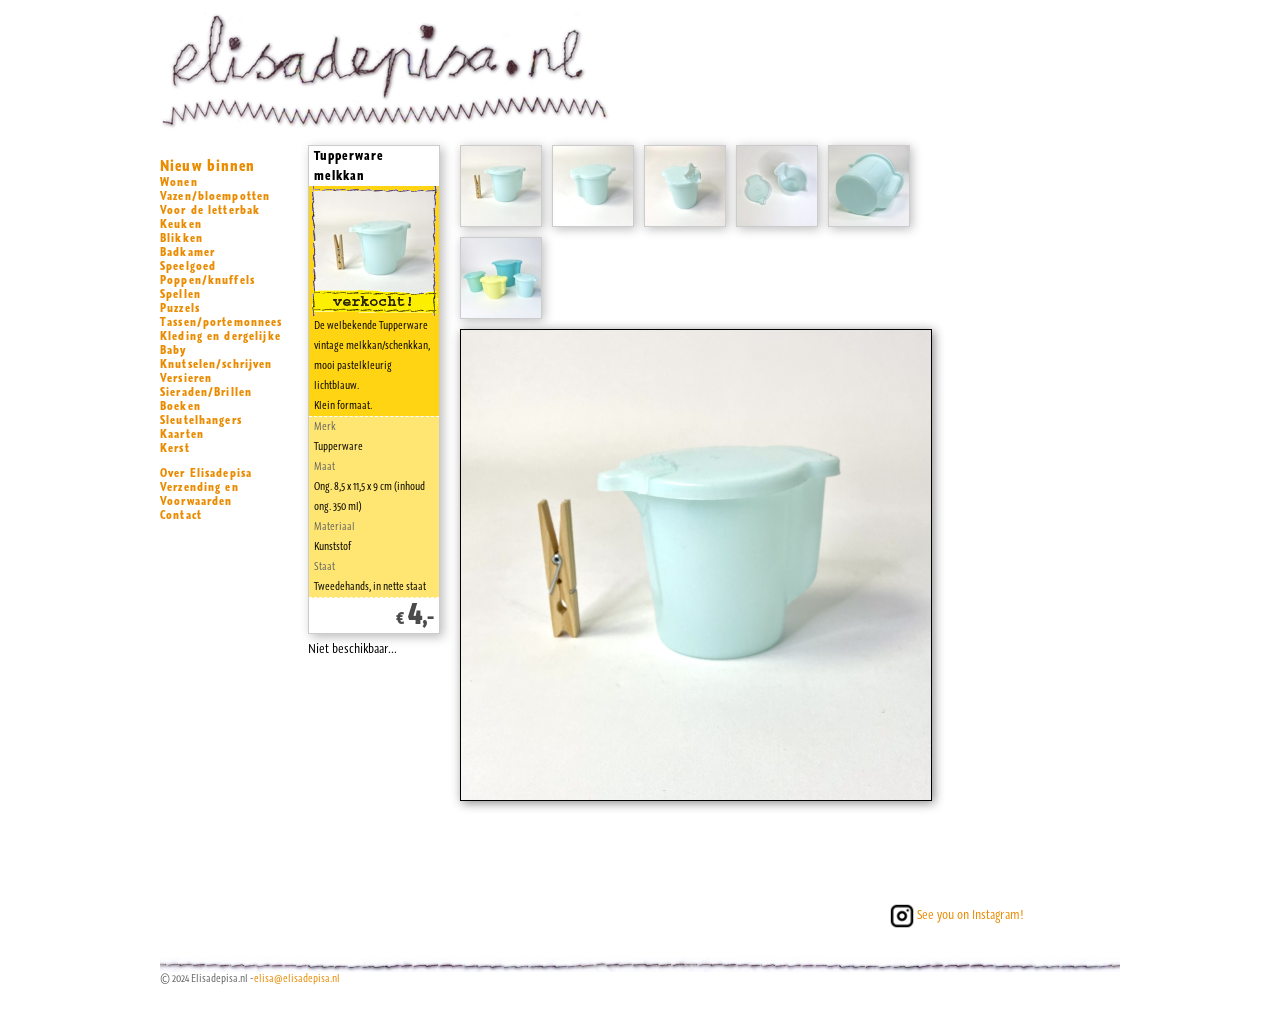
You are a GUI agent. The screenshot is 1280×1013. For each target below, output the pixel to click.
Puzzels (180, 308)
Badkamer (187, 252)
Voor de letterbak (210, 210)
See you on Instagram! (955, 914)
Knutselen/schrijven (216, 364)
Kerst (175, 448)
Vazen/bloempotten (215, 196)
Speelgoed (188, 266)
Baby (173, 350)
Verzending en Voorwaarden (199, 494)
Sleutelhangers (201, 420)
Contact (181, 515)
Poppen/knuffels (207, 280)
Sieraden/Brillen (206, 392)
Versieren (186, 378)
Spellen (180, 294)
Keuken (181, 224)
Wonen (179, 182)
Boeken (180, 406)
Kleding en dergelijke (220, 336)
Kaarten (182, 434)
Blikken (181, 238)
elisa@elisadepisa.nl (297, 978)
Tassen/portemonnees (221, 322)
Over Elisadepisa (206, 473)
